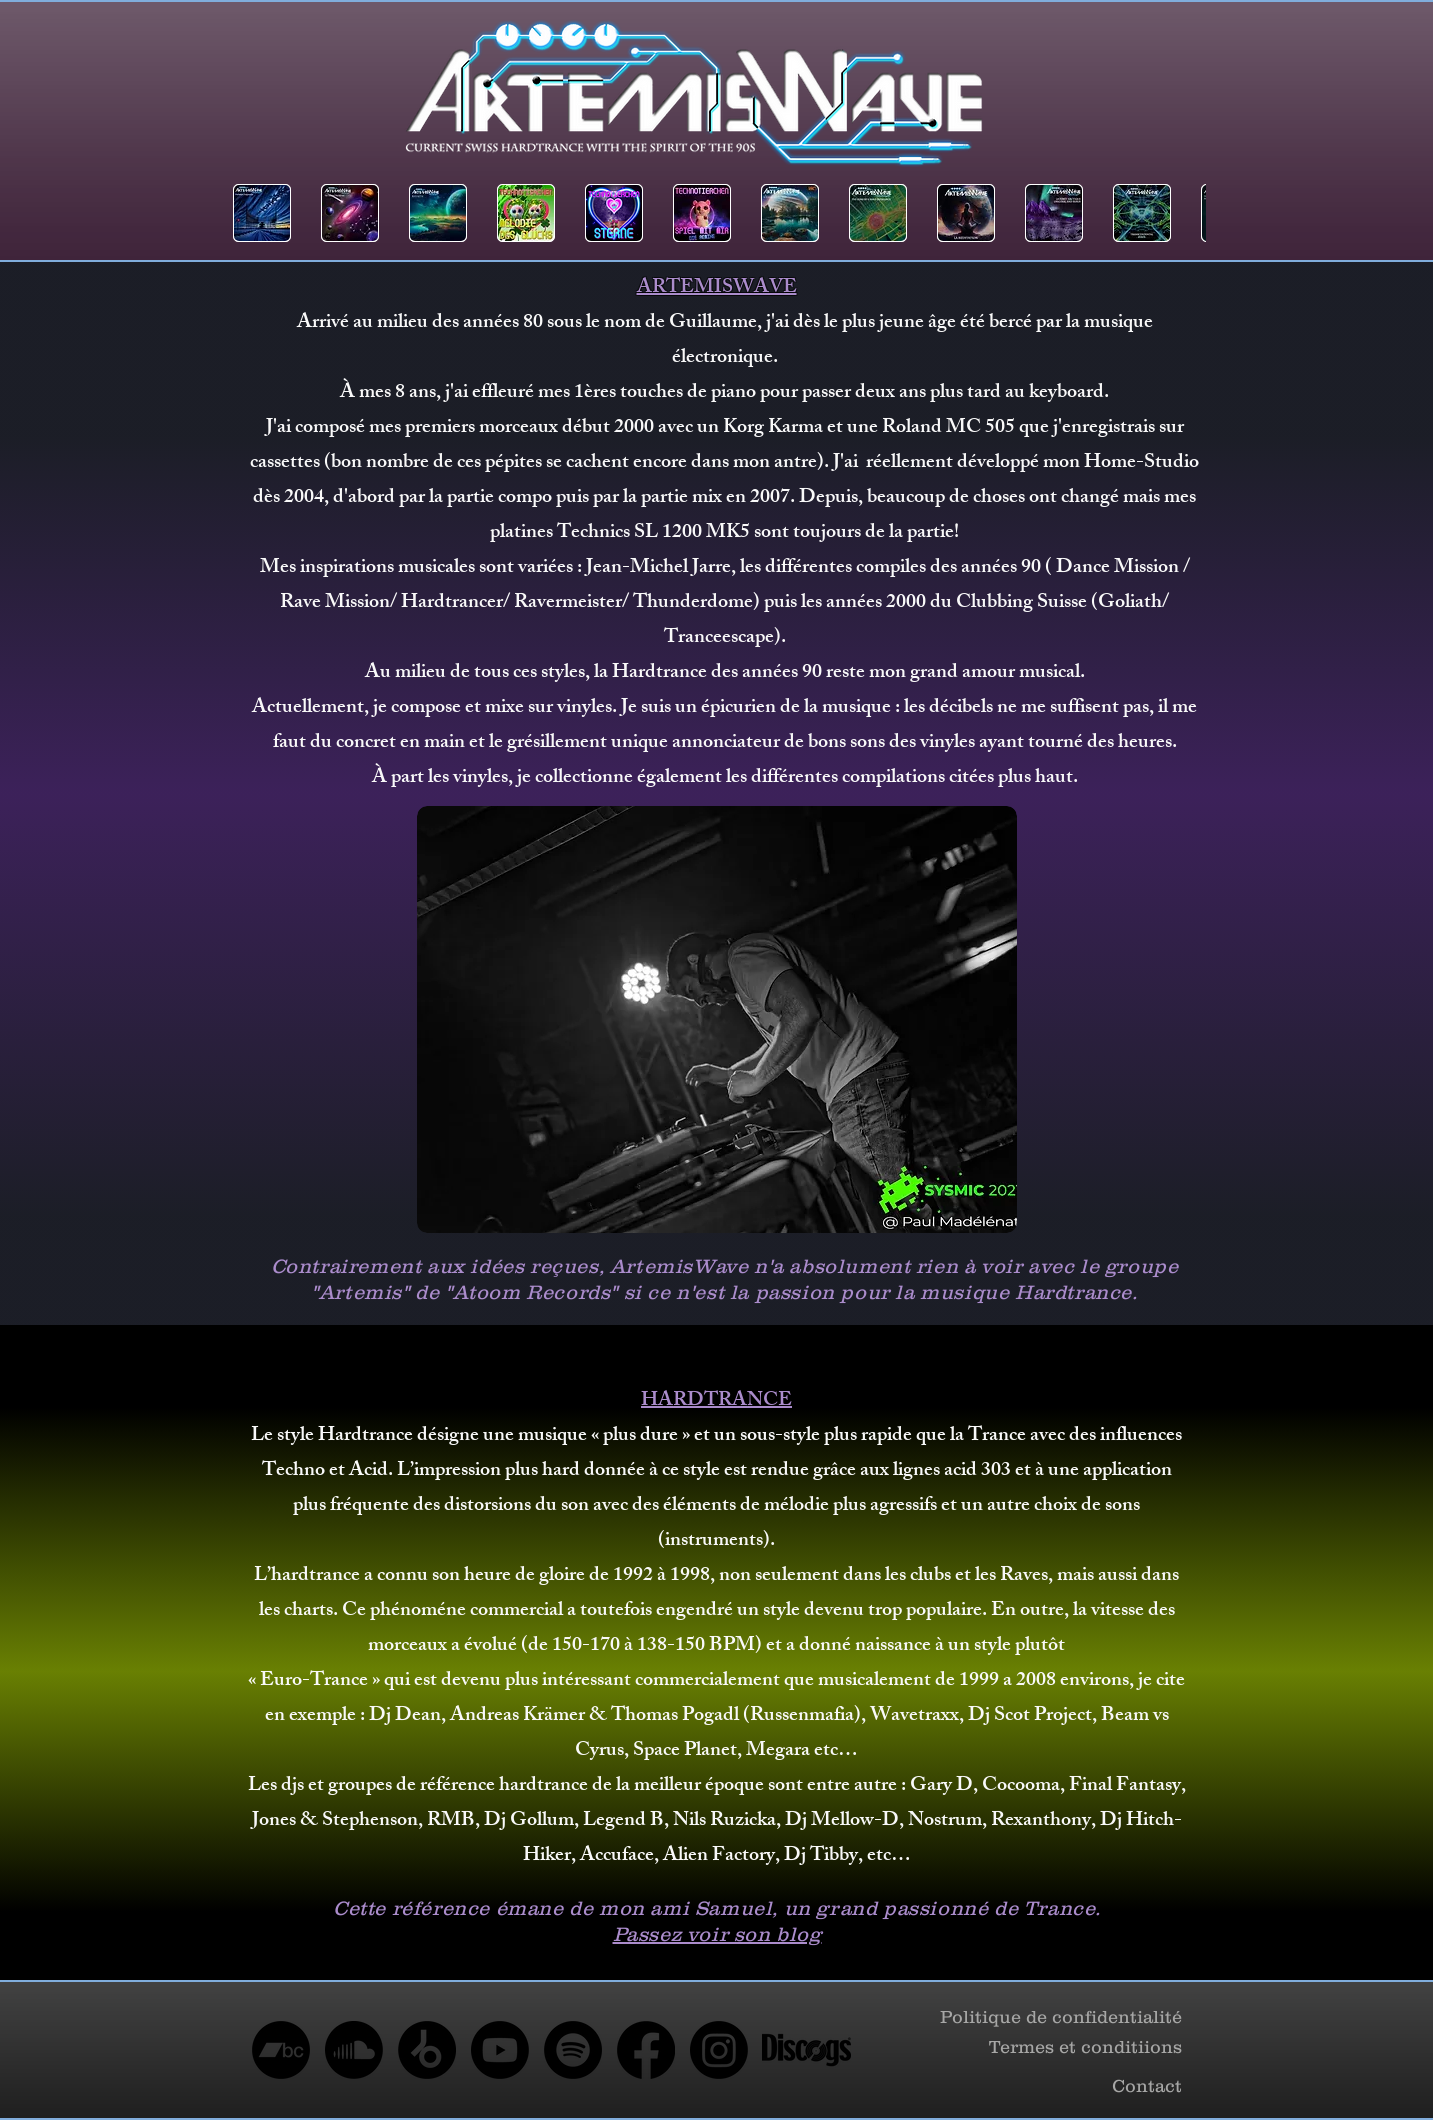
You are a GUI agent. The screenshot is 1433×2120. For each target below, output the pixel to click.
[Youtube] (500, 2050)
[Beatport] (427, 2050)
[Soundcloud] (354, 2050)
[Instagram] (719, 2050)
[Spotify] (573, 2050)
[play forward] (1181, 213)
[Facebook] (646, 2050)
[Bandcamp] (281, 2050)
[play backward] (258, 213)
